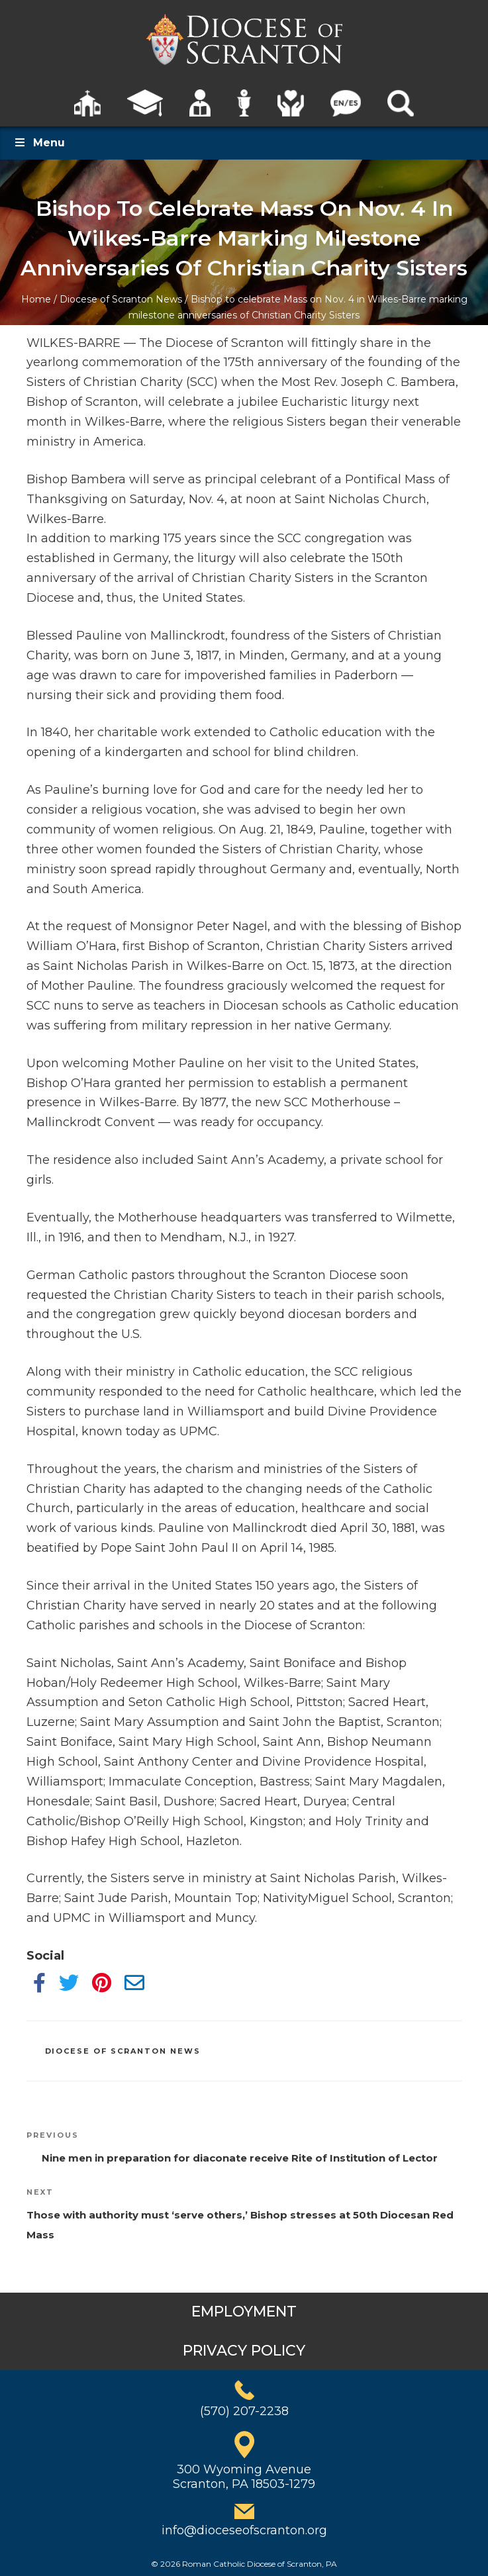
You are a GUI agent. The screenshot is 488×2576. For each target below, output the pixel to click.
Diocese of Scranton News (121, 299)
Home (36, 299)
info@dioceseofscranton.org (244, 2530)
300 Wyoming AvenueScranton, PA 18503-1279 (244, 2476)
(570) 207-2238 (244, 2411)
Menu (39, 142)
